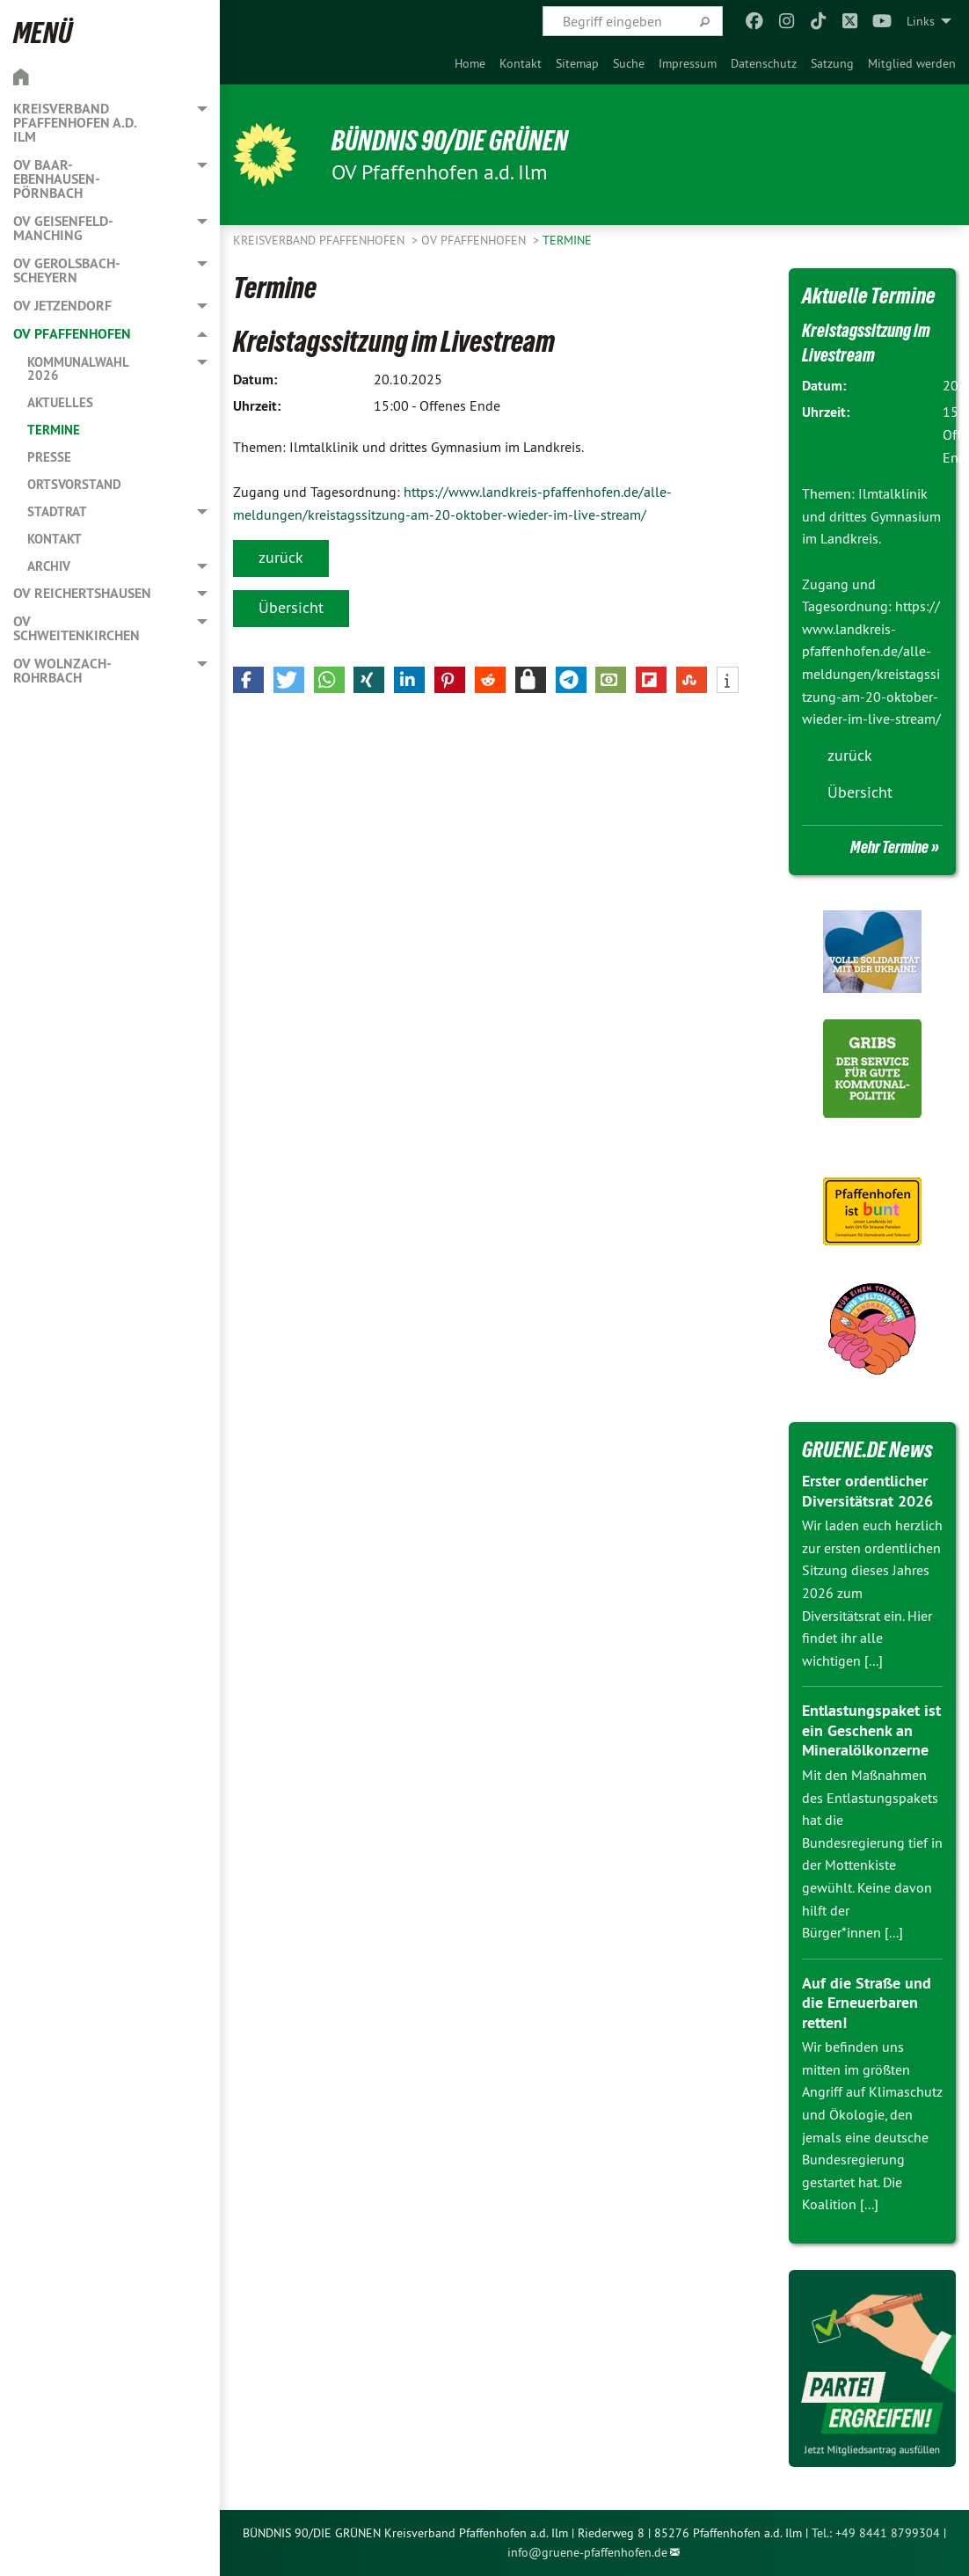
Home (470, 63)
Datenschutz (764, 63)
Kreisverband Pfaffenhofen (320, 240)
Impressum (688, 63)
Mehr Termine (889, 847)
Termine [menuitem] (53, 429)
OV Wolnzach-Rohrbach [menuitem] (62, 670)
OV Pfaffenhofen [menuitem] (72, 334)
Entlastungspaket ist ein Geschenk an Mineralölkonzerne (871, 1730)
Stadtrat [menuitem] (57, 511)
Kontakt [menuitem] (54, 538)
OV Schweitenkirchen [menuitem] (76, 628)
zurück (281, 557)
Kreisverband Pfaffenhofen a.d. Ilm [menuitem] (74, 122)
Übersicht (291, 607)
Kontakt (520, 63)
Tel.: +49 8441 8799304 (876, 2533)
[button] (248, 680)
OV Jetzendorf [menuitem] (62, 305)
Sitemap (577, 63)
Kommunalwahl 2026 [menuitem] (77, 368)
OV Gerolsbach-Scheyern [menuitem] (66, 270)
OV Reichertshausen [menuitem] (82, 593)
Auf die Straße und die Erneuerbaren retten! (866, 2002)
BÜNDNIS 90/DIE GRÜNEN (450, 141)
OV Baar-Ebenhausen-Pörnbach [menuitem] (56, 179)
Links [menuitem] (921, 21)
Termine (567, 240)
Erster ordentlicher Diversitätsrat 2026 (867, 1490)
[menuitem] (470, 63)
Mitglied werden (912, 63)
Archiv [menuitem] (48, 566)
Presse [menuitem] (49, 457)
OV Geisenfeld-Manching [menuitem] (63, 228)
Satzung (832, 63)
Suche (629, 63)
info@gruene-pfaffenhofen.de (587, 2552)
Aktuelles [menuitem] (60, 402)
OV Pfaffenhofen (475, 240)
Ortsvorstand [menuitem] (74, 484)
